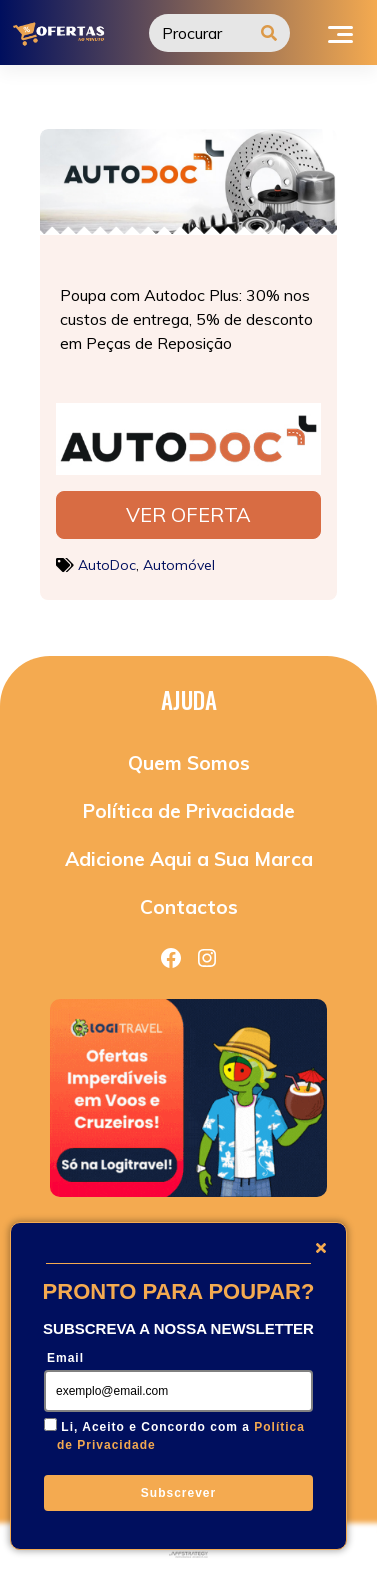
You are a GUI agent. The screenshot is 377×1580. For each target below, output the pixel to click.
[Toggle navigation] (340, 32)
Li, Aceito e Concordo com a (181, 1436)
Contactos (189, 907)
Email (65, 1358)
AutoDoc (107, 565)
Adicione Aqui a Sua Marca (189, 859)
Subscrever (178, 1493)
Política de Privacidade (189, 811)
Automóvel (179, 565)
